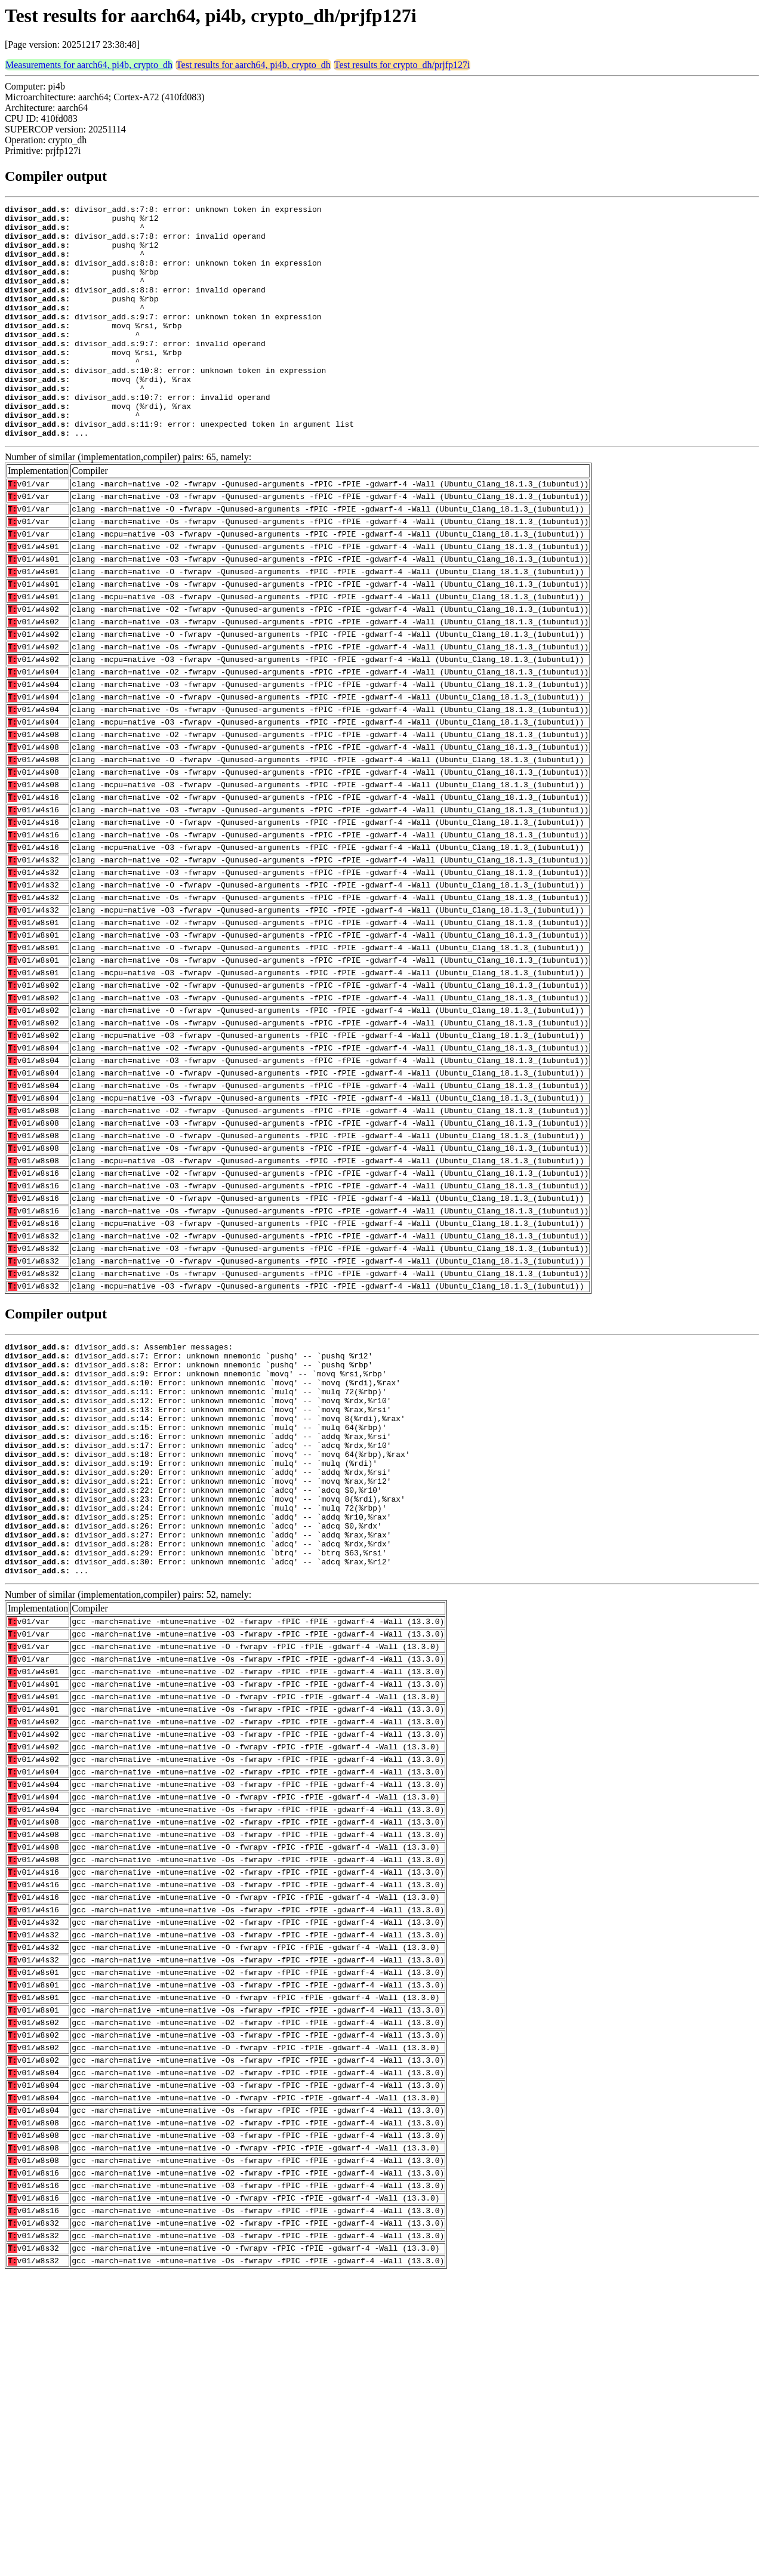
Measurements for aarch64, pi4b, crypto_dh (88, 65)
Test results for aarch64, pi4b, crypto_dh (253, 65)
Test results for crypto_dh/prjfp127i (402, 65)
